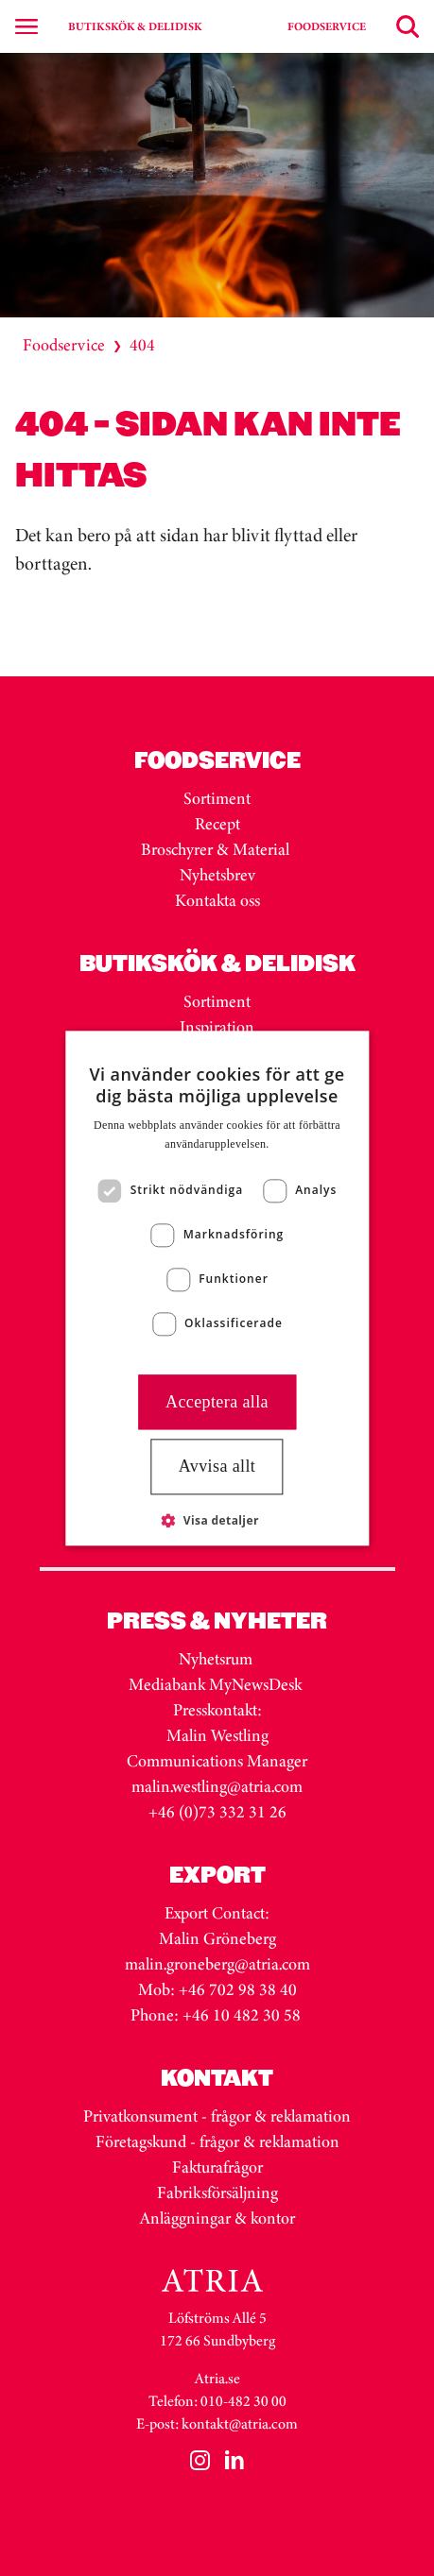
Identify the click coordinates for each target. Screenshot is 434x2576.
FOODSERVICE (326, 26)
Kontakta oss (217, 900)
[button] (217, 1520)
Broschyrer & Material (217, 849)
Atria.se (217, 2378)
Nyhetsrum (215, 1658)
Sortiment (217, 798)
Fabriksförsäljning (217, 2192)
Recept (217, 823)
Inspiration (217, 1027)
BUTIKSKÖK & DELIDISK (134, 26)
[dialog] (217, 1288)
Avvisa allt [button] (217, 1467)
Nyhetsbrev (217, 874)
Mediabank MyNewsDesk (217, 1684)
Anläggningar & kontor (217, 2218)
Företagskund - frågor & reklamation (217, 2141)
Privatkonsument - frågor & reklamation (217, 2116)
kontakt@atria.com (240, 2423)
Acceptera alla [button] (217, 1401)
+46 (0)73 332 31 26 (217, 1812)
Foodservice (64, 345)
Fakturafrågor (217, 2167)
